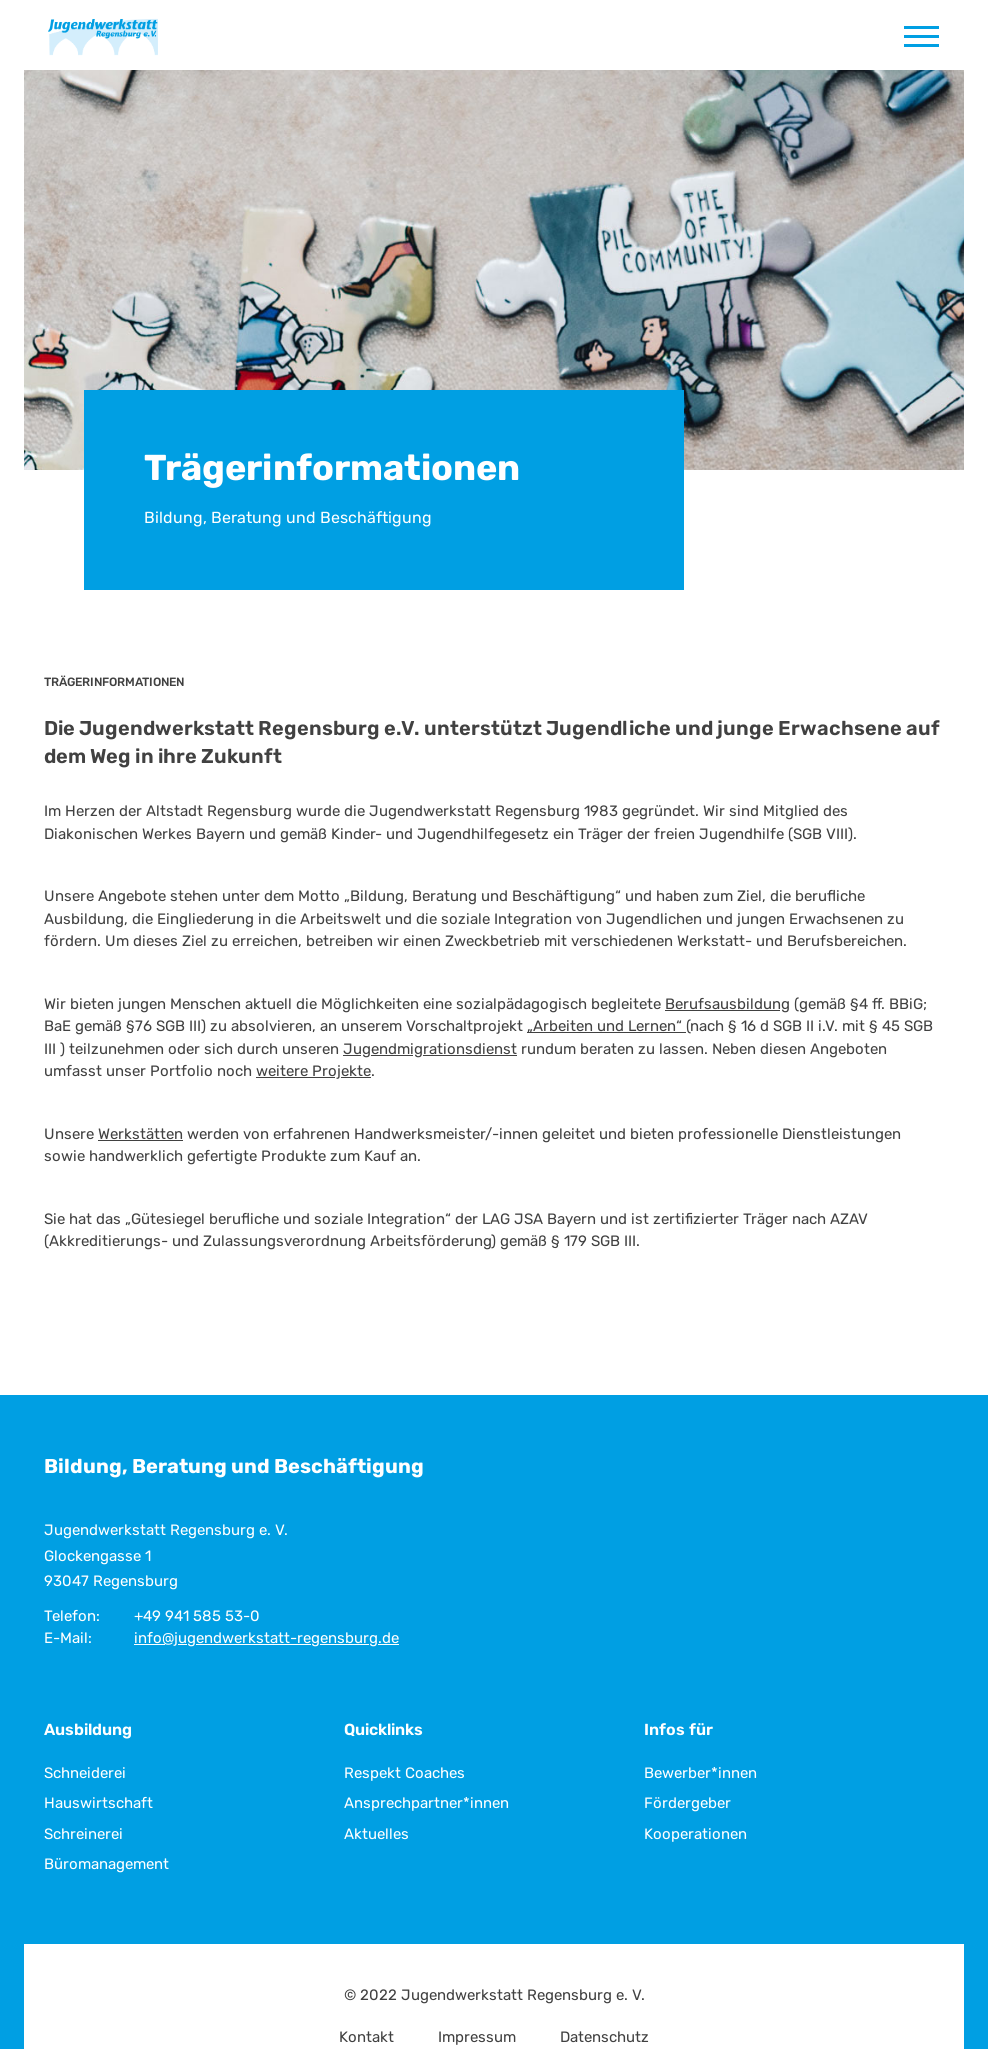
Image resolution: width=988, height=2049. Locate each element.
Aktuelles (376, 1834)
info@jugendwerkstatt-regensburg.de (266, 1638)
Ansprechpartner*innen (426, 1803)
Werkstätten (140, 1134)
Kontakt (366, 2037)
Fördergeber (687, 1803)
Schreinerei (83, 1834)
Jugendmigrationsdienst (430, 1049)
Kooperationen (695, 1834)
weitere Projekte (313, 1071)
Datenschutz (604, 2037)
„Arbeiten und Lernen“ (606, 1026)
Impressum (477, 2037)
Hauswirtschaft (98, 1803)
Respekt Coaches (404, 1773)
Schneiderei (85, 1773)
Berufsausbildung (727, 1004)
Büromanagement (106, 1864)
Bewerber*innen (700, 1773)
